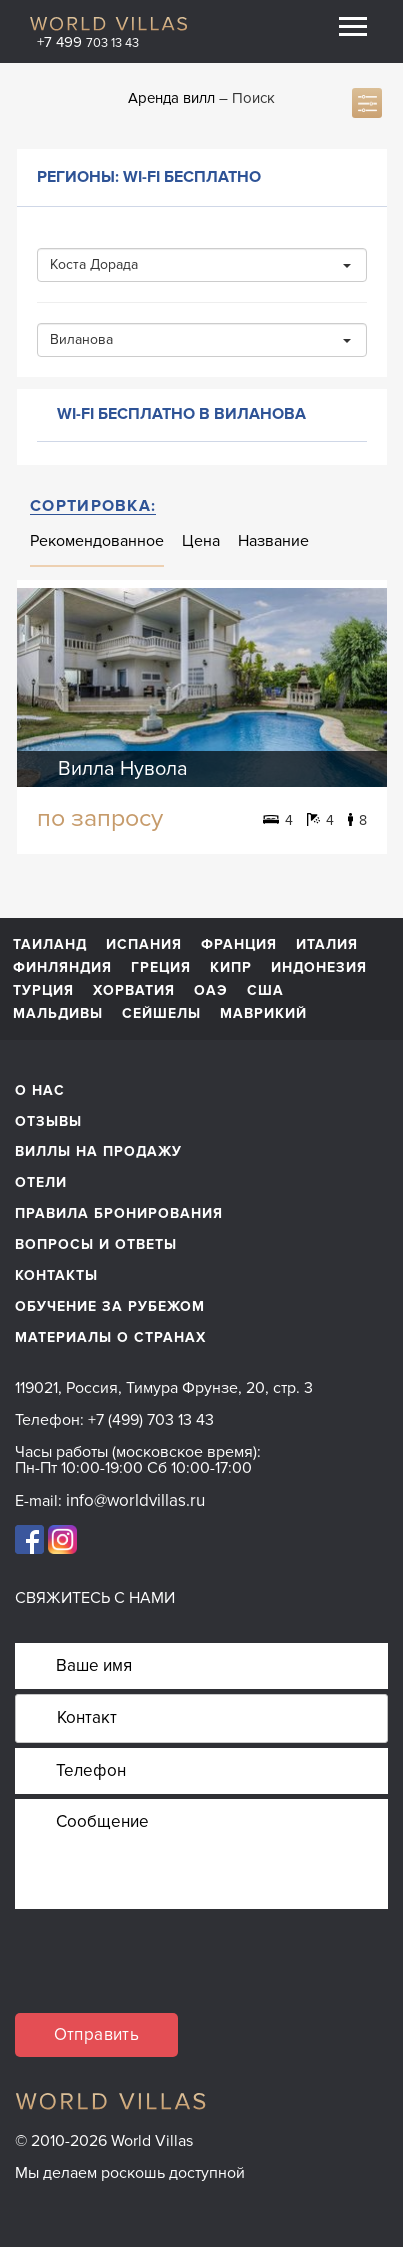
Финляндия (62, 968)
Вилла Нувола (123, 769)
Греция (161, 968)
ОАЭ (211, 991)
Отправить (97, 2034)
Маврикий (263, 1014)
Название (273, 541)
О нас (40, 1090)
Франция (239, 945)
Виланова (200, 339)
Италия (327, 945)
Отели (41, 1182)
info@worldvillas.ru (135, 1500)
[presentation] (167, 1974)
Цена (201, 541)
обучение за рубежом (110, 1306)
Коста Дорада (200, 264)
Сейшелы (161, 1014)
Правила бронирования (119, 1213)
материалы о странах (110, 1337)
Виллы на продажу (98, 1151)
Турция (43, 991)
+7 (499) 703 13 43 (151, 1420)
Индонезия (319, 968)
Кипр (231, 968)
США (265, 991)
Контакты (56, 1275)
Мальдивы (58, 1014)
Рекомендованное (97, 541)
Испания (144, 945)
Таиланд (50, 945)
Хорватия (134, 991)
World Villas (108, 23)
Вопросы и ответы (96, 1244)
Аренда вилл (171, 98)
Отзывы (48, 1121)
